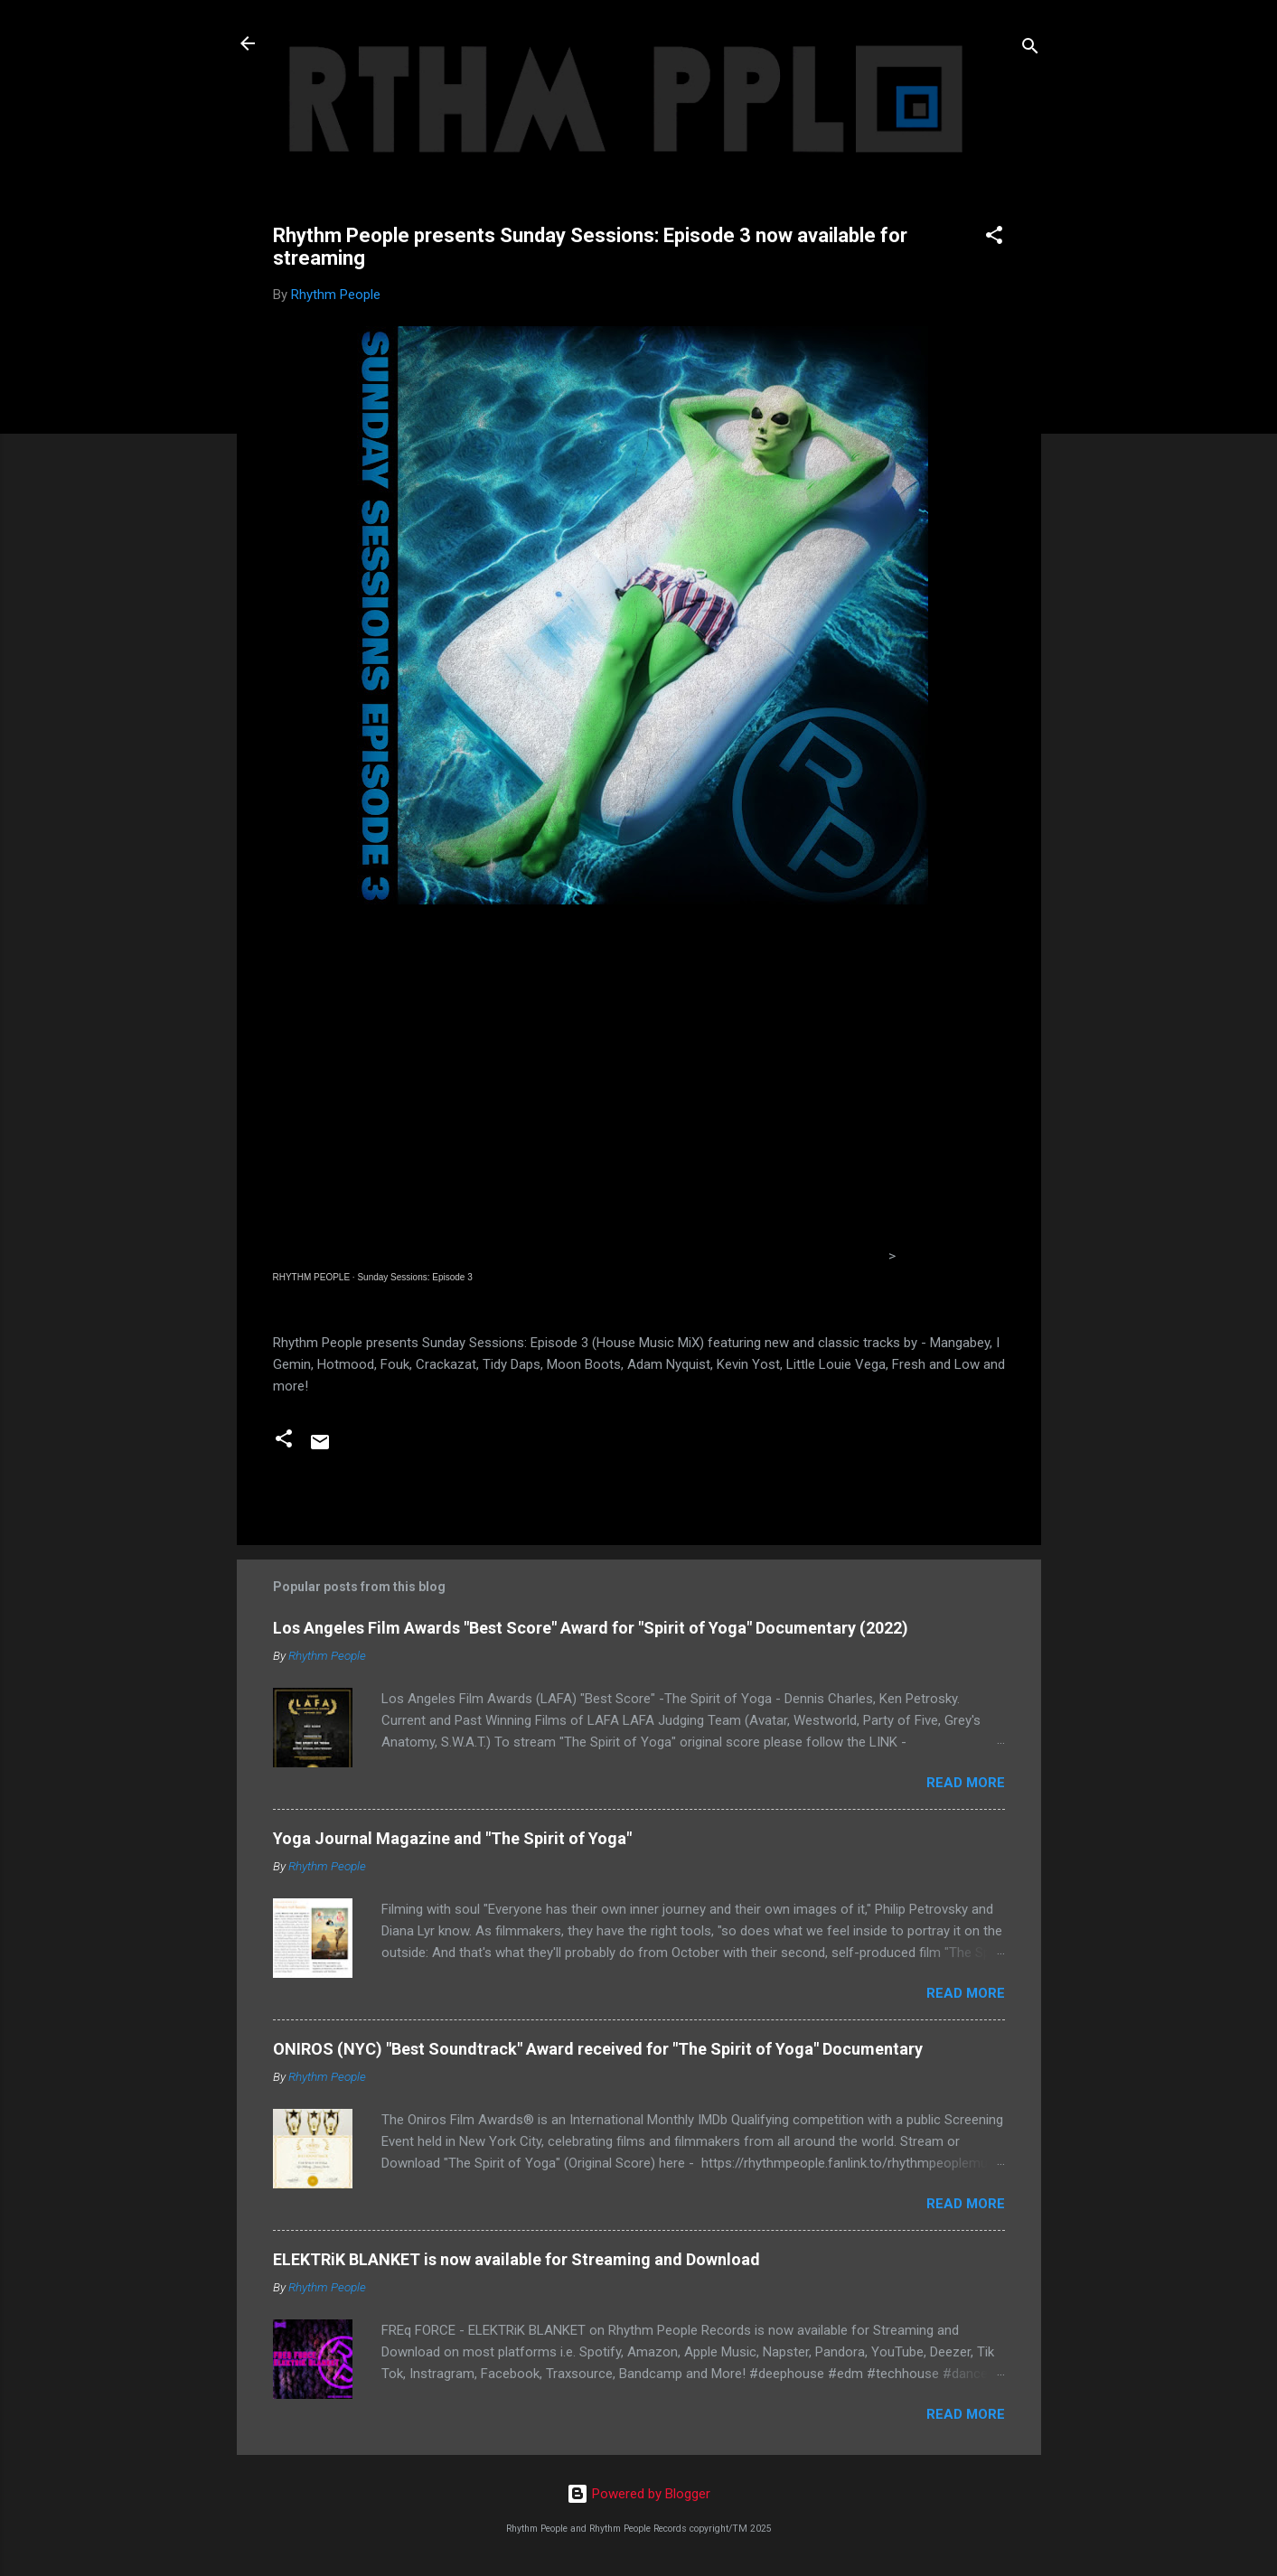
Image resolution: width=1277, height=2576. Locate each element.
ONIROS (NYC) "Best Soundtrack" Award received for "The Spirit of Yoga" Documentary (598, 2048)
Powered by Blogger (638, 2494)
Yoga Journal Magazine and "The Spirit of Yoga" (452, 1838)
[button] (994, 238)
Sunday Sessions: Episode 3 (414, 1277)
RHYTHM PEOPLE (312, 1277)
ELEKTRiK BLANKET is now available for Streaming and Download (516, 2259)
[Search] (1030, 49)
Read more (965, 1783)
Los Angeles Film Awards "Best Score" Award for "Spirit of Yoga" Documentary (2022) (590, 1627)
